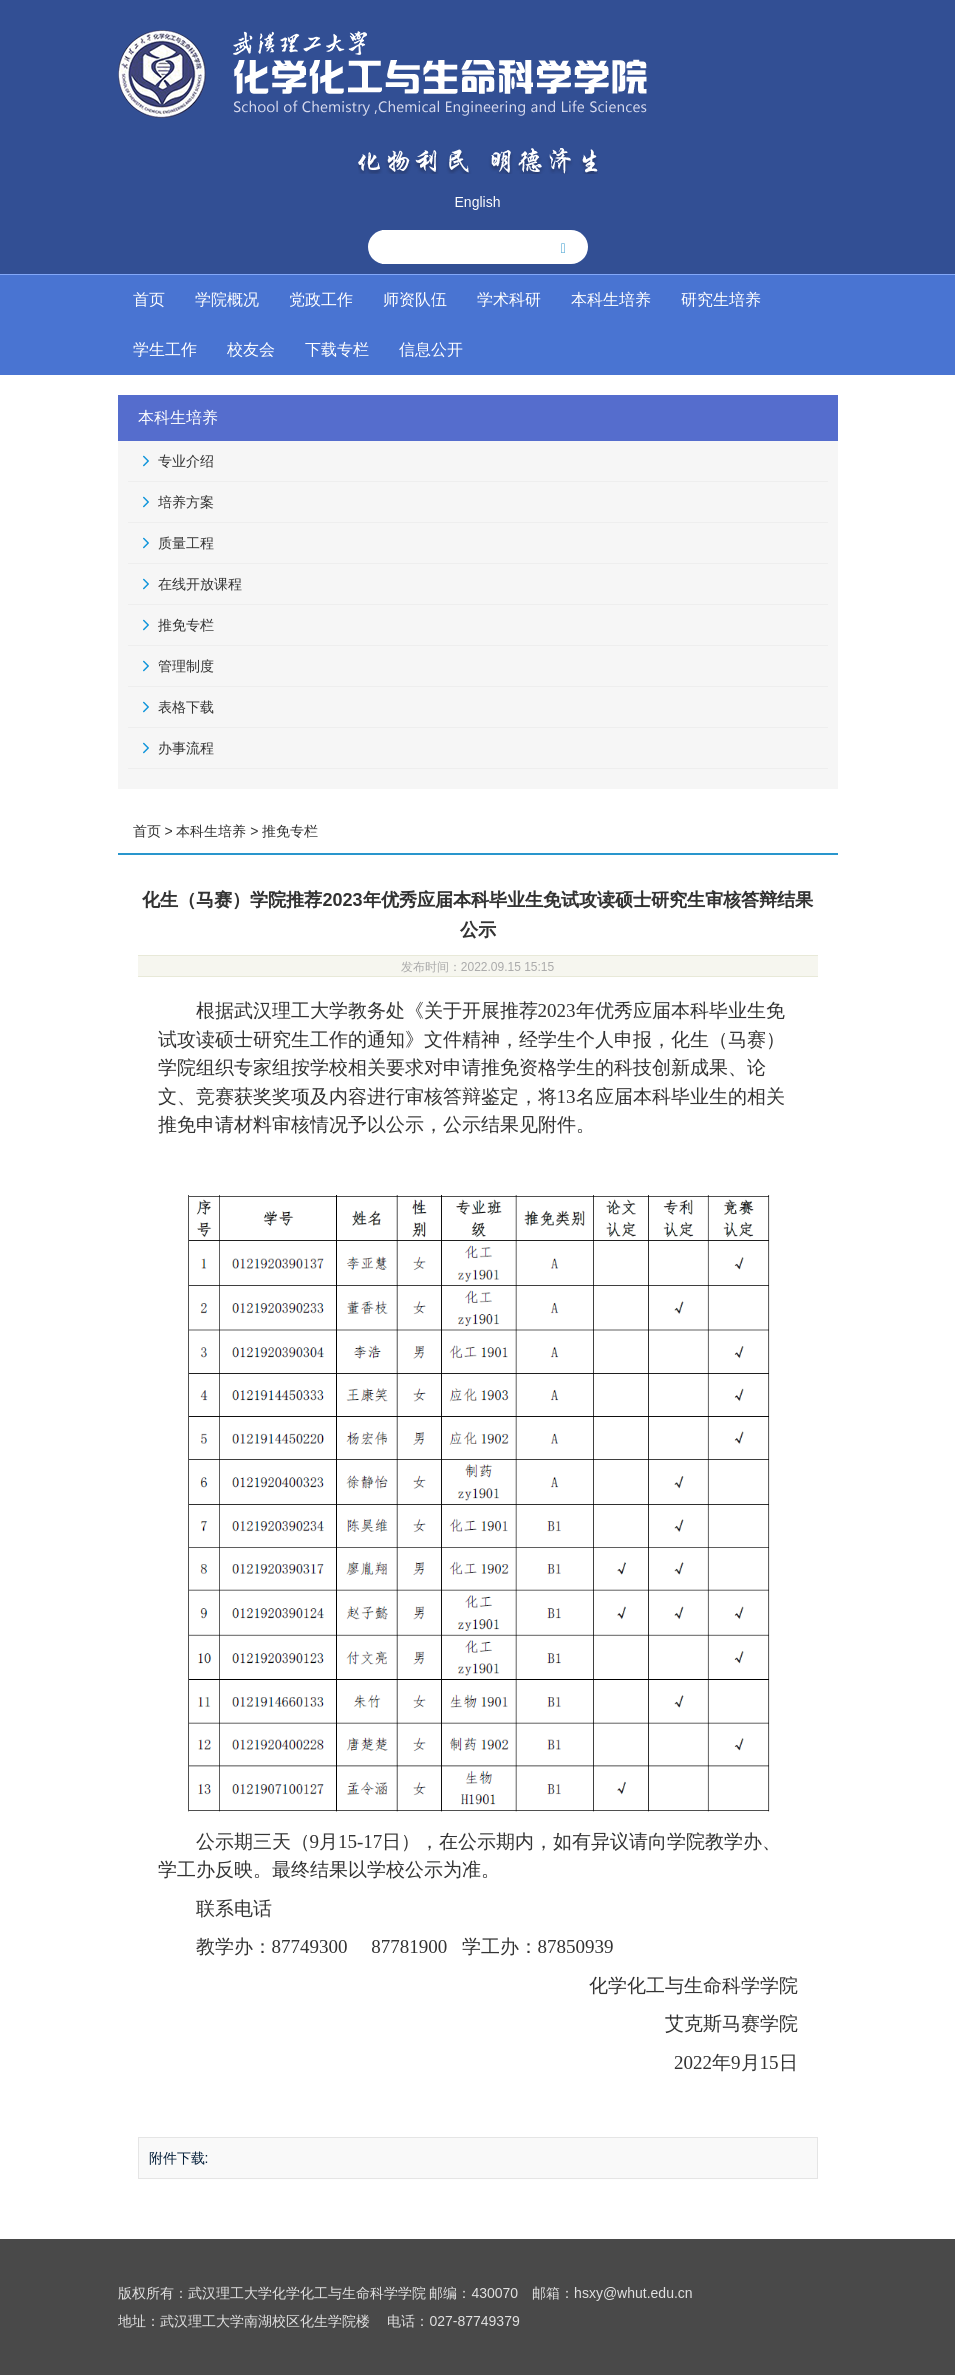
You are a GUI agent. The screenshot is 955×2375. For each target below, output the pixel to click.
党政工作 (321, 299)
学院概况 (227, 299)
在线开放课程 (200, 584)
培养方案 (186, 502)
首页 (149, 299)
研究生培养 (721, 299)
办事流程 (186, 748)
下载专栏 (337, 349)
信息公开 (431, 349)
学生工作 (165, 349)
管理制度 (186, 666)
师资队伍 (415, 299)
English (478, 202)
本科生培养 (611, 299)
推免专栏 (186, 625)
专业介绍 (186, 461)
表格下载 (186, 707)
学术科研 (509, 299)
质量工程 (186, 543)
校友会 (251, 349)
